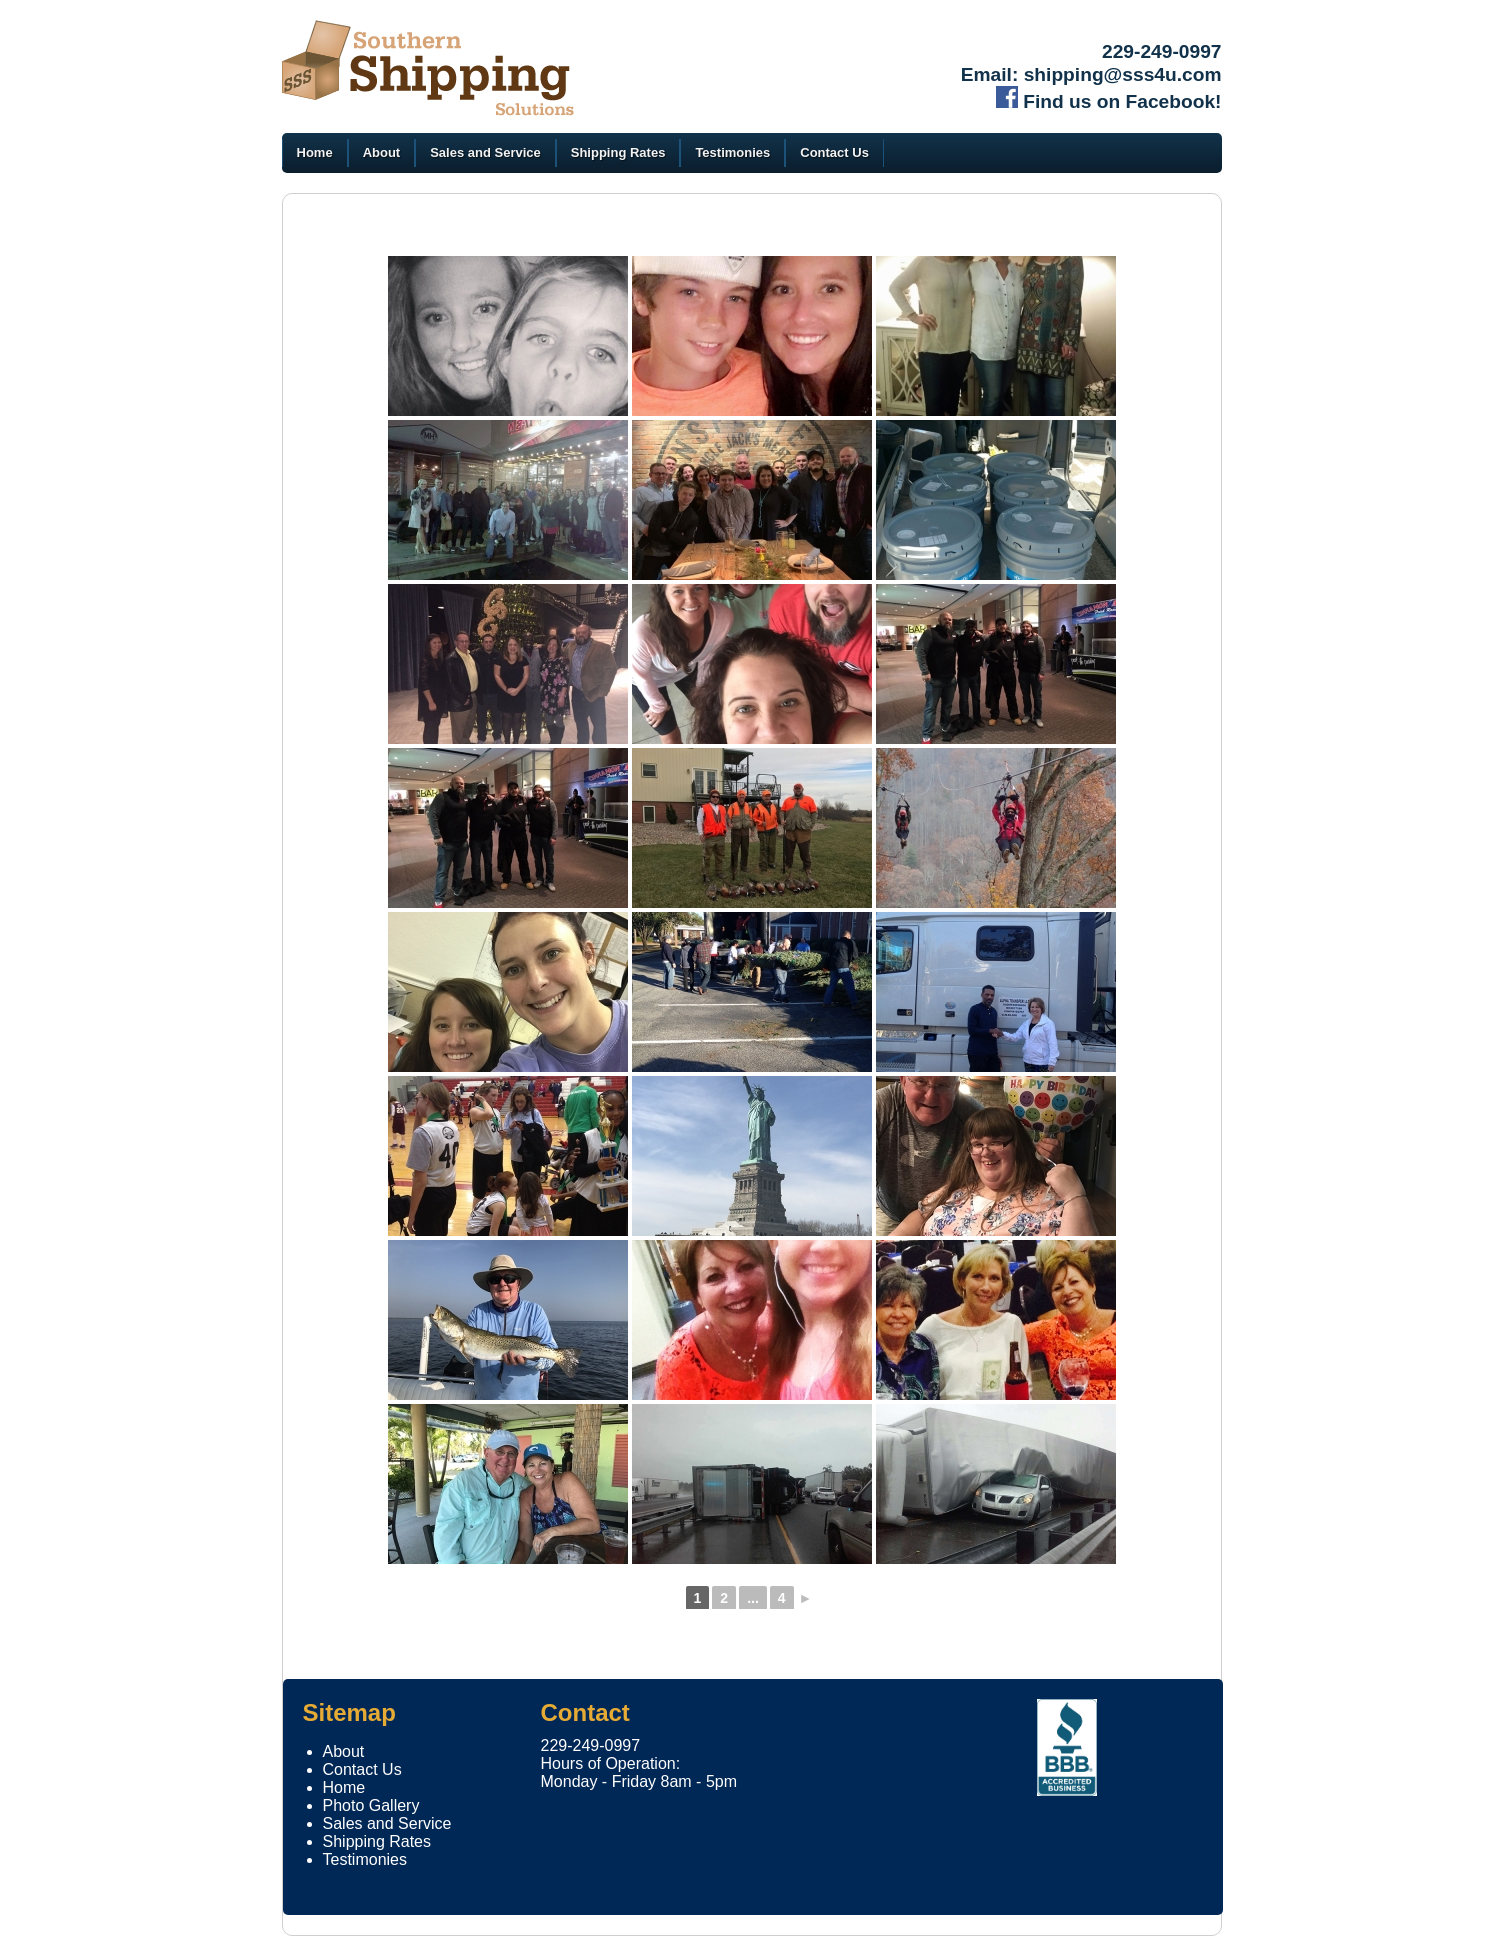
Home (315, 152)
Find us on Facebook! (1109, 101)
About (382, 152)
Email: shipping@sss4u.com (1091, 74)
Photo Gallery (371, 1805)
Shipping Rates (618, 152)
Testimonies (732, 152)
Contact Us (834, 152)
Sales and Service (485, 152)
